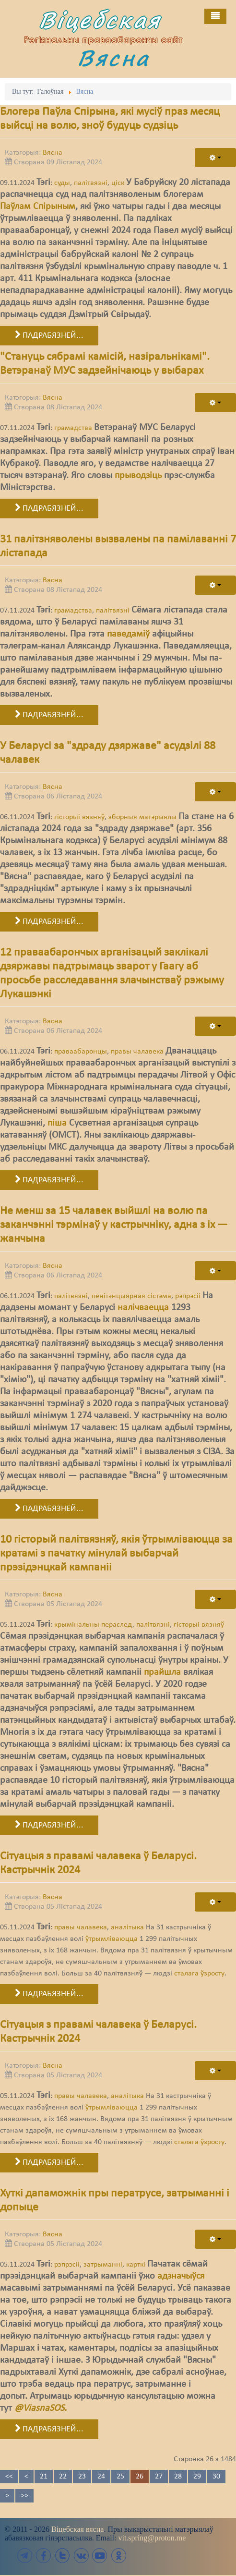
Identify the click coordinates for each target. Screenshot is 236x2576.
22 (63, 2476)
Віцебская (101, 20)
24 (101, 2476)
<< (9, 2476)
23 (82, 2476)
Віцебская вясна (77, 2529)
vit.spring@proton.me (152, 2538)
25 (120, 2476)
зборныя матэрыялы (142, 817)
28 (178, 2476)
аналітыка (127, 1927)
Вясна (115, 58)
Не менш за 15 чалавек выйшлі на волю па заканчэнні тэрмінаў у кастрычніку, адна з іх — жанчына (114, 1225)
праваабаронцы (80, 1051)
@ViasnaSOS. (40, 2408)
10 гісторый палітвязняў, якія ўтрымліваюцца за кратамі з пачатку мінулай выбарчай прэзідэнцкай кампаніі (116, 1553)
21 (43, 2476)
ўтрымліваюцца (111, 1939)
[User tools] (215, 157)
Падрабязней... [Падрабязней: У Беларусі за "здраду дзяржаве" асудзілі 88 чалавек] (49, 921)
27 (159, 2476)
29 (197, 2476)
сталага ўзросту (199, 1973)
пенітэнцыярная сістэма (131, 1296)
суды (62, 183)
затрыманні (102, 2265)
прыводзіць (138, 475)
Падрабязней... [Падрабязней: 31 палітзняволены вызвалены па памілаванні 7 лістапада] (49, 715)
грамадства (73, 428)
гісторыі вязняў (79, 817)
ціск (117, 183)
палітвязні (90, 183)
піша (57, 1123)
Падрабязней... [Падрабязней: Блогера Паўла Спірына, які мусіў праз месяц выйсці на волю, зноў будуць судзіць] (49, 335)
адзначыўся (180, 2276)
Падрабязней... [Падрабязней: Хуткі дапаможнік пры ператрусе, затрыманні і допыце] (49, 2429)
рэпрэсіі (188, 1296)
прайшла (162, 1672)
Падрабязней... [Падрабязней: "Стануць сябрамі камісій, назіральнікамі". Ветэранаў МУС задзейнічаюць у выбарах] (49, 508)
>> (24, 2496)
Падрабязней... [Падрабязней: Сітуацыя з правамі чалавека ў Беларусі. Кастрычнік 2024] (49, 1994)
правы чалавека (137, 1051)
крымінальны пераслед (93, 1625)
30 (216, 2476)
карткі (135, 2265)
